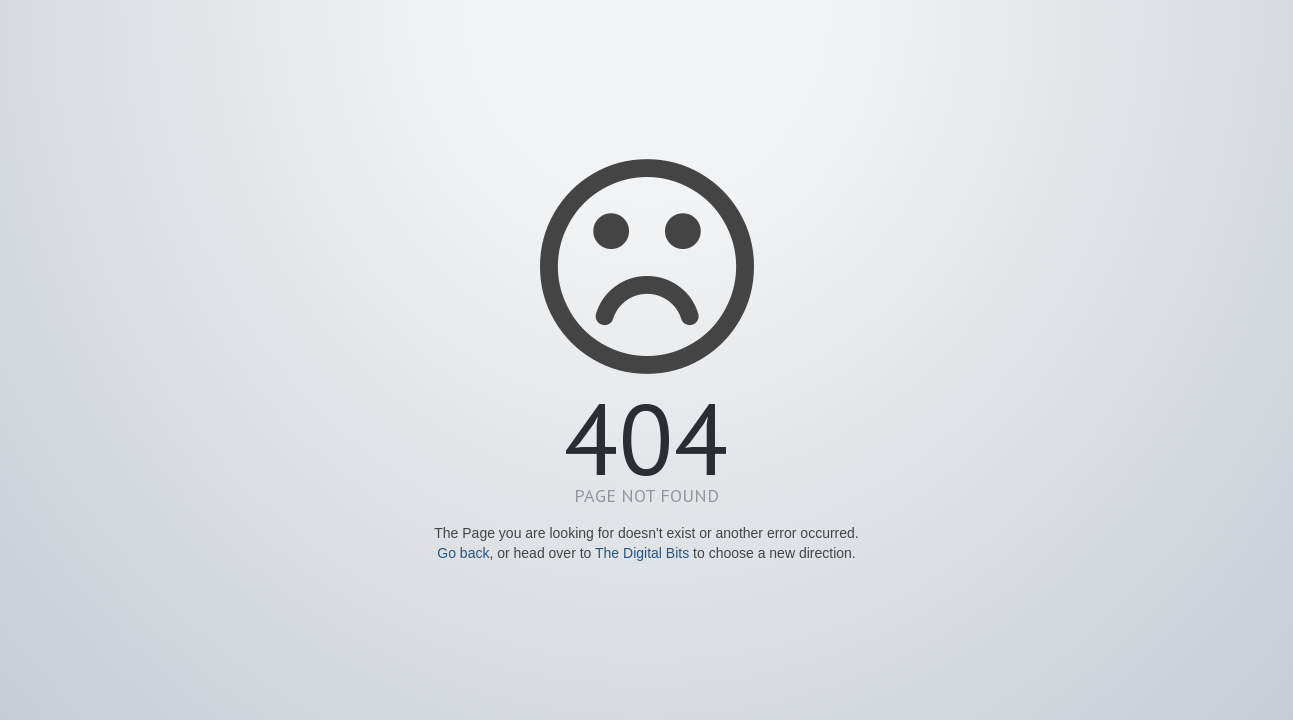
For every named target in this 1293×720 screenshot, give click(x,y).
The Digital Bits (642, 553)
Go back (463, 553)
